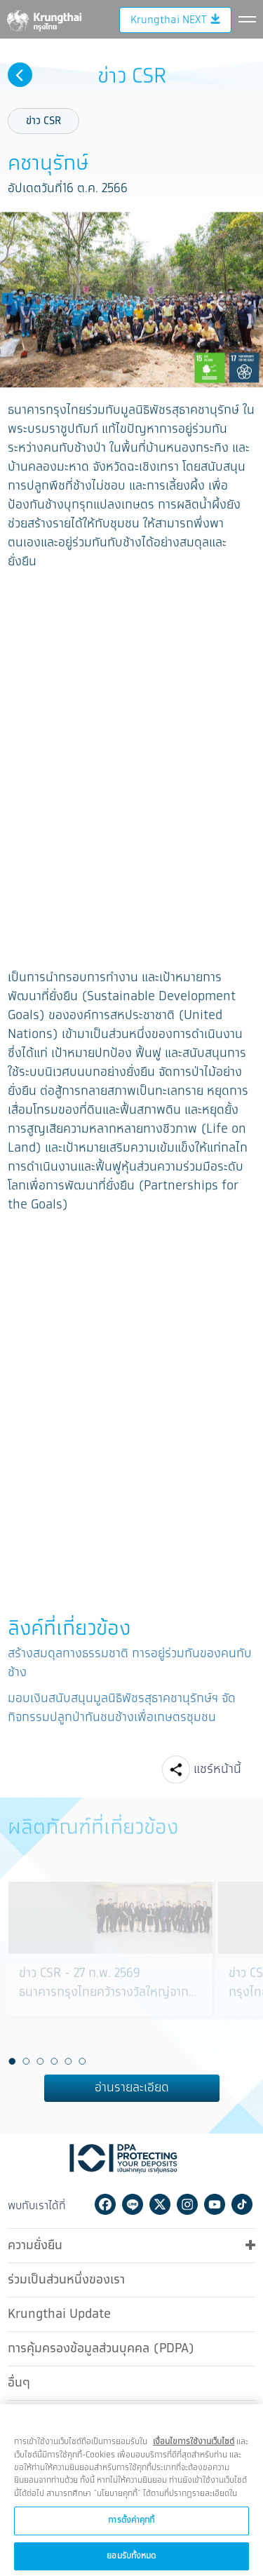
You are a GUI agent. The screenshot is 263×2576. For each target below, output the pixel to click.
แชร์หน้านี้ (217, 1767)
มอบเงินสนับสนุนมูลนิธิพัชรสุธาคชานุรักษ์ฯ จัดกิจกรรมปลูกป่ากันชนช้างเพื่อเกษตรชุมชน (122, 1706)
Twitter (159, 2202)
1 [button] (12, 2059)
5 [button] (68, 2059)
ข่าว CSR (43, 119)
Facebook (105, 2202)
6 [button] (82, 2059)
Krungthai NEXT (175, 81)
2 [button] (26, 2059)
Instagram (187, 2202)
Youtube (214, 2202)
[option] (110, 1966)
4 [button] (54, 2059)
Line (132, 2202)
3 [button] (40, 2059)
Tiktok (241, 2202)
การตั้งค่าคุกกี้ (131, 2529)
